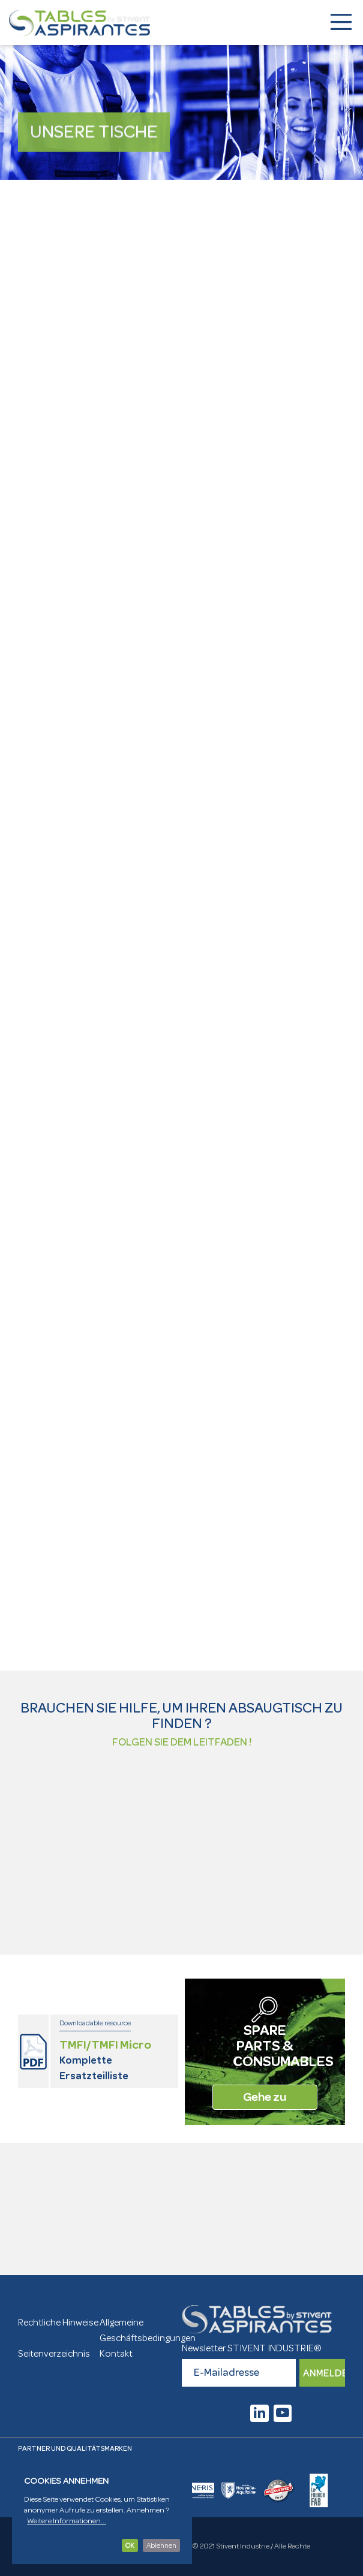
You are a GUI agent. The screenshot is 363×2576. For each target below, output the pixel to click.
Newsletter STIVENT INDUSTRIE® (252, 2348)
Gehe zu (265, 2097)
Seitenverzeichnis (54, 2353)
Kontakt (116, 2353)
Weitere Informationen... (66, 2521)
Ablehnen (161, 2545)
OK (129, 2545)
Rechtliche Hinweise (58, 2322)
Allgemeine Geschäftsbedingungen (140, 2330)
